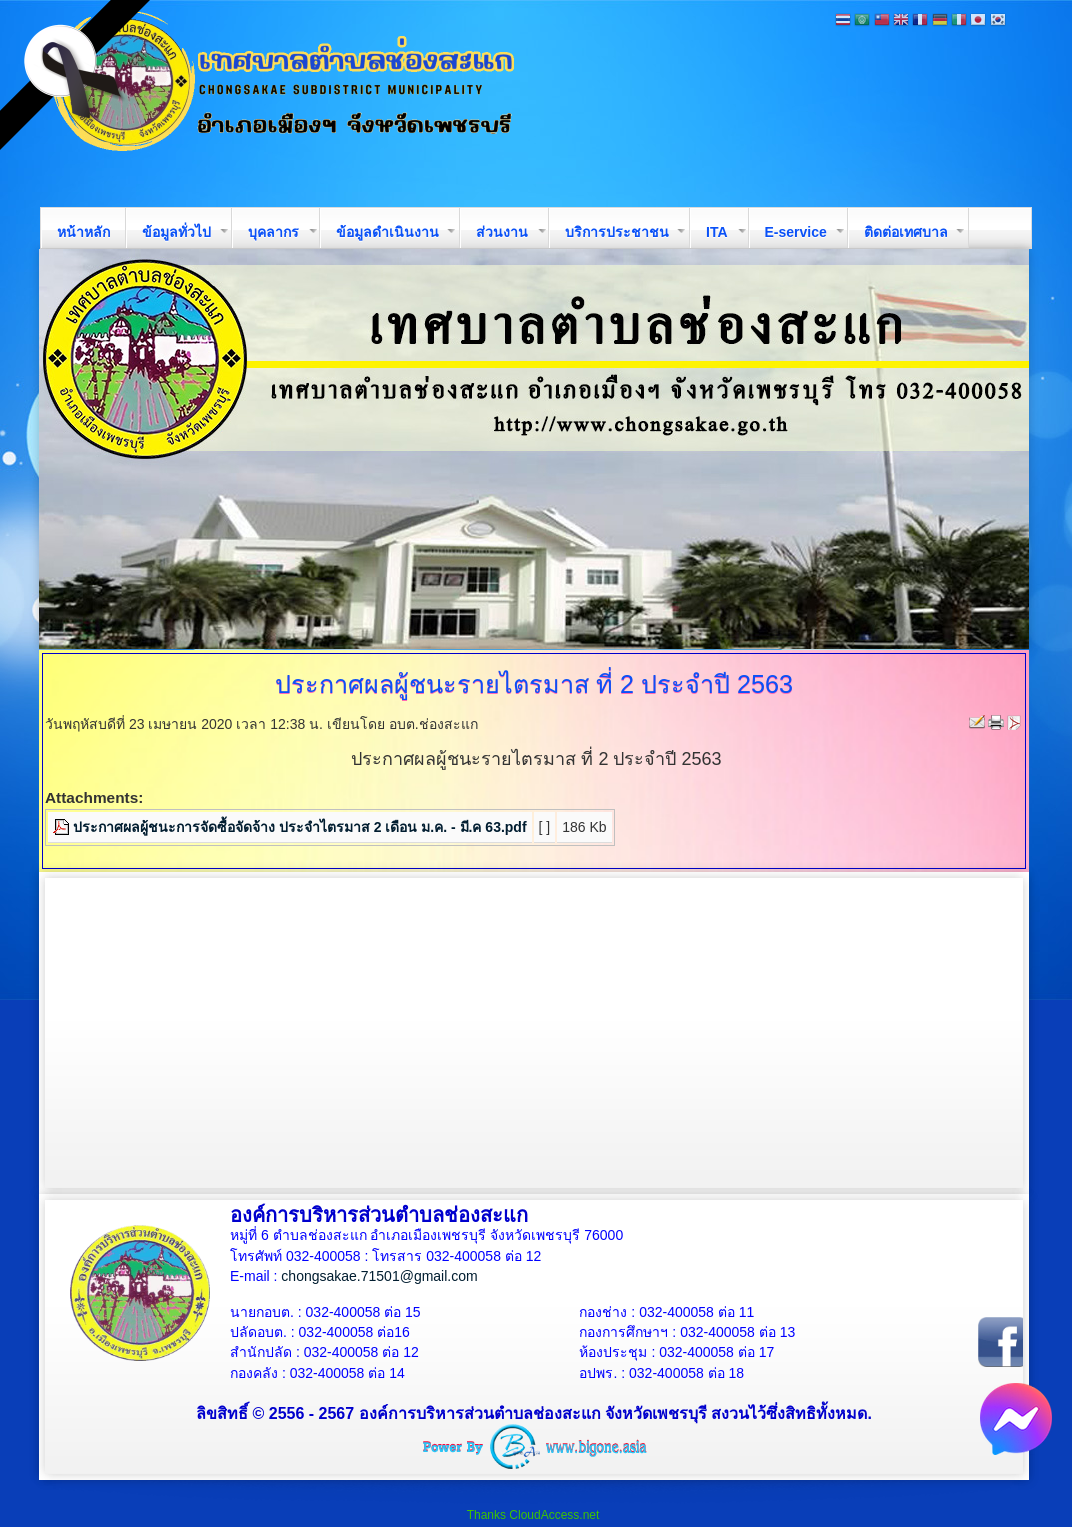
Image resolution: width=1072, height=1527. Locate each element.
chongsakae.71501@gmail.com (379, 1276)
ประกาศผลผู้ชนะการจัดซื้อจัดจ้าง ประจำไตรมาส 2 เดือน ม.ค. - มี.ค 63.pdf (300, 827)
